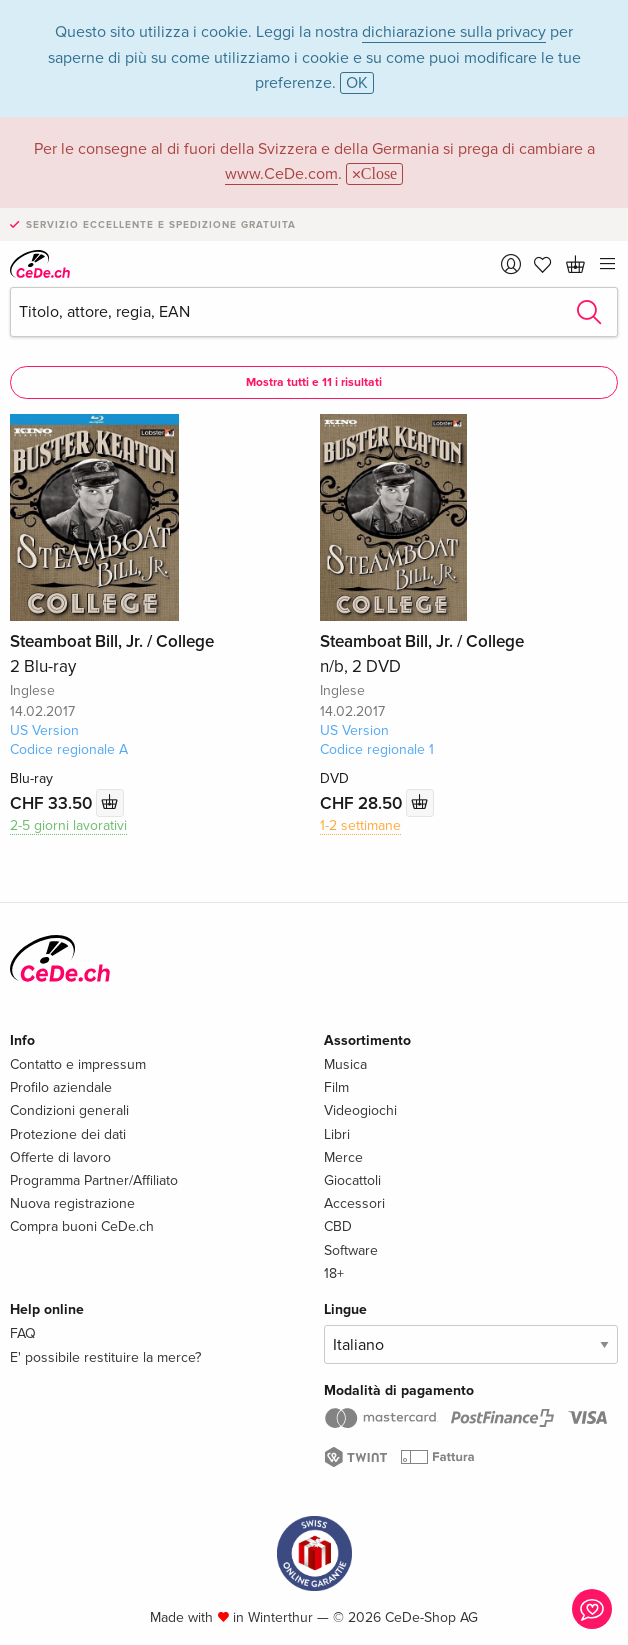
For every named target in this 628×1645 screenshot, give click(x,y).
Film (336, 1087)
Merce (343, 1157)
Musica (345, 1064)
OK (357, 83)
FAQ (23, 1333)
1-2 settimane (360, 825)
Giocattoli (352, 1180)
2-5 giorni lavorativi (68, 825)
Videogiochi (360, 1110)
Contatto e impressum (78, 1064)
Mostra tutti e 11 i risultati (314, 382)
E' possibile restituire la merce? (105, 1357)
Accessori (354, 1203)
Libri (337, 1134)
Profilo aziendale (61, 1087)
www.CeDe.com (281, 174)
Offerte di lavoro (60, 1157)
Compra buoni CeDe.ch (82, 1226)
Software (351, 1250)
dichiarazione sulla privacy (454, 32)
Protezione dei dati (68, 1134)
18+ (334, 1273)
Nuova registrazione (72, 1203)
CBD (338, 1226)
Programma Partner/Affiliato (94, 1180)
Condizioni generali (69, 1110)
